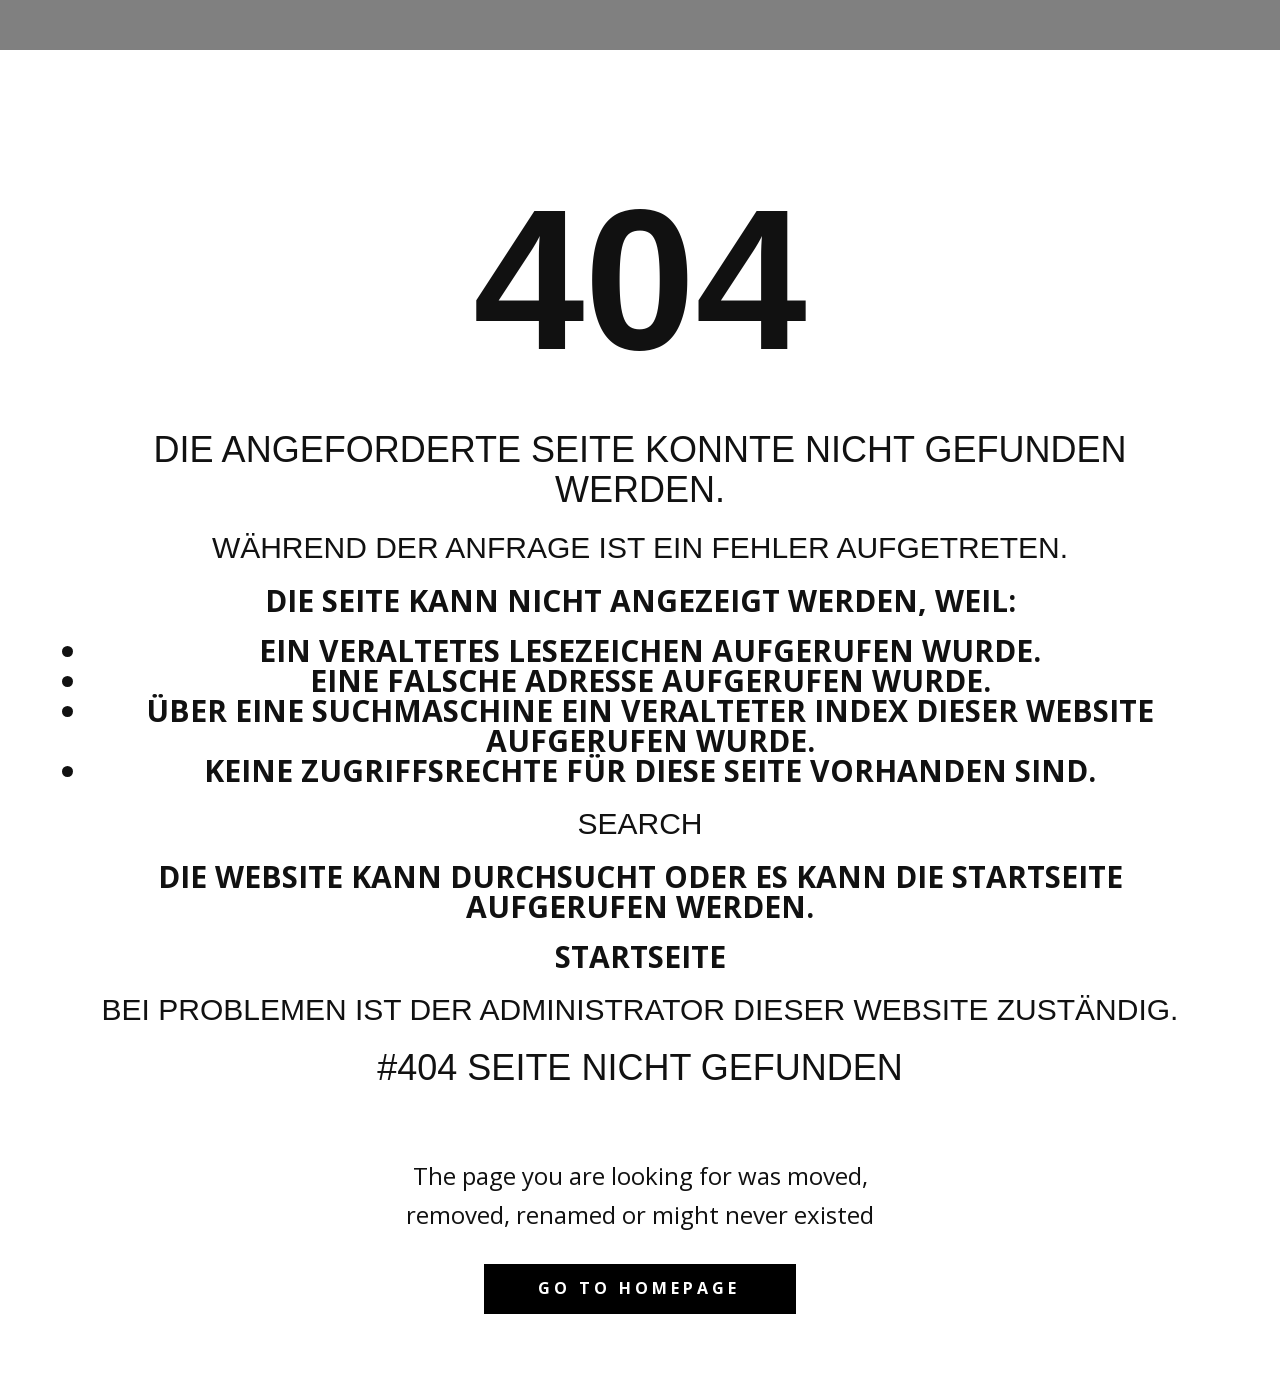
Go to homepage (639, 1288)
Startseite (640, 956)
